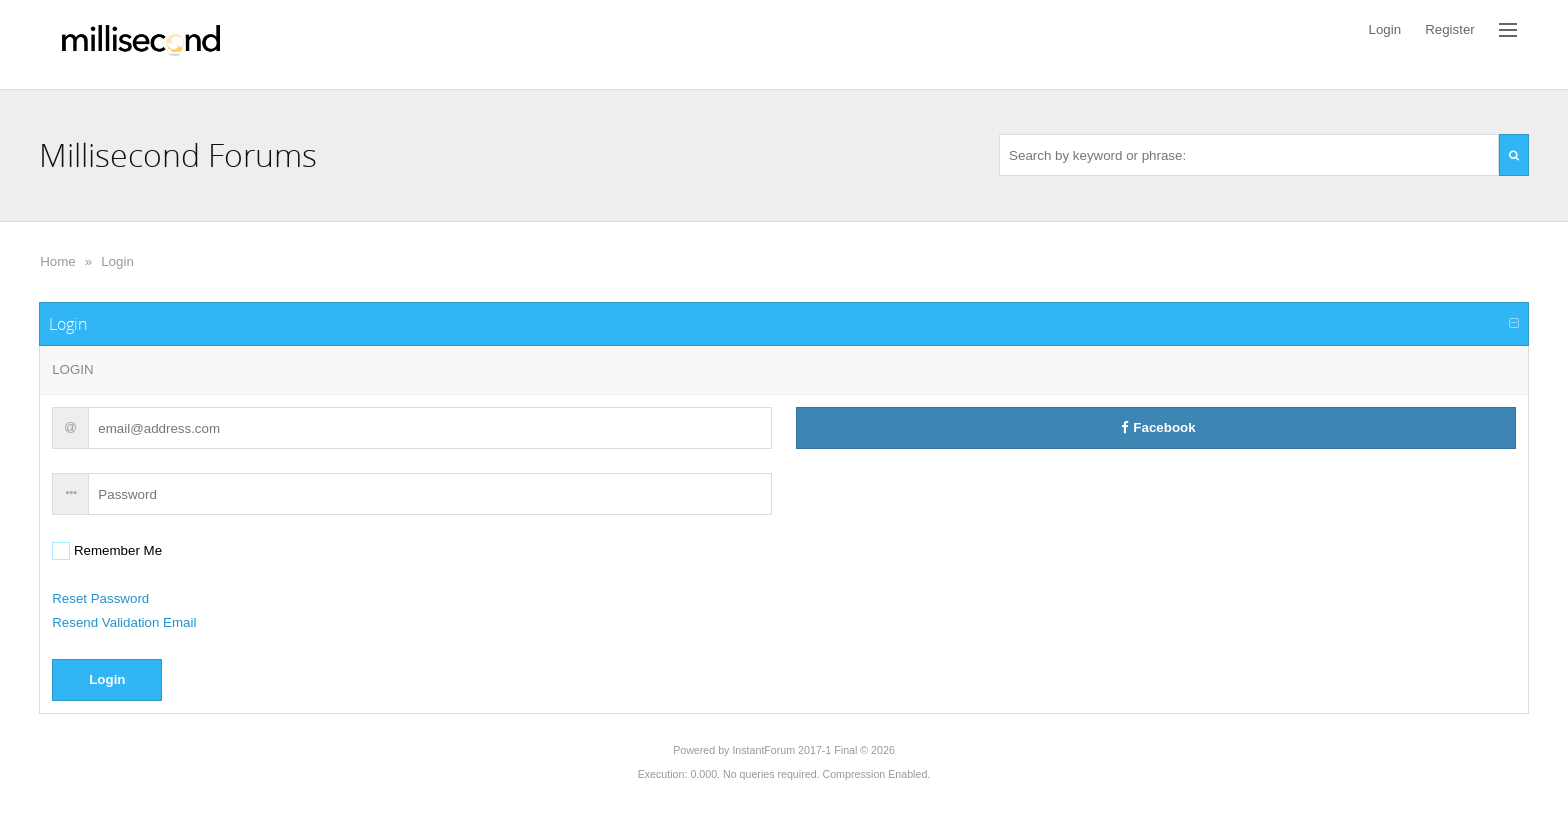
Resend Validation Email (124, 622)
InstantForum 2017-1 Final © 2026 (813, 750)
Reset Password (100, 598)
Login (117, 261)
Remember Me (116, 550)
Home (58, 261)
